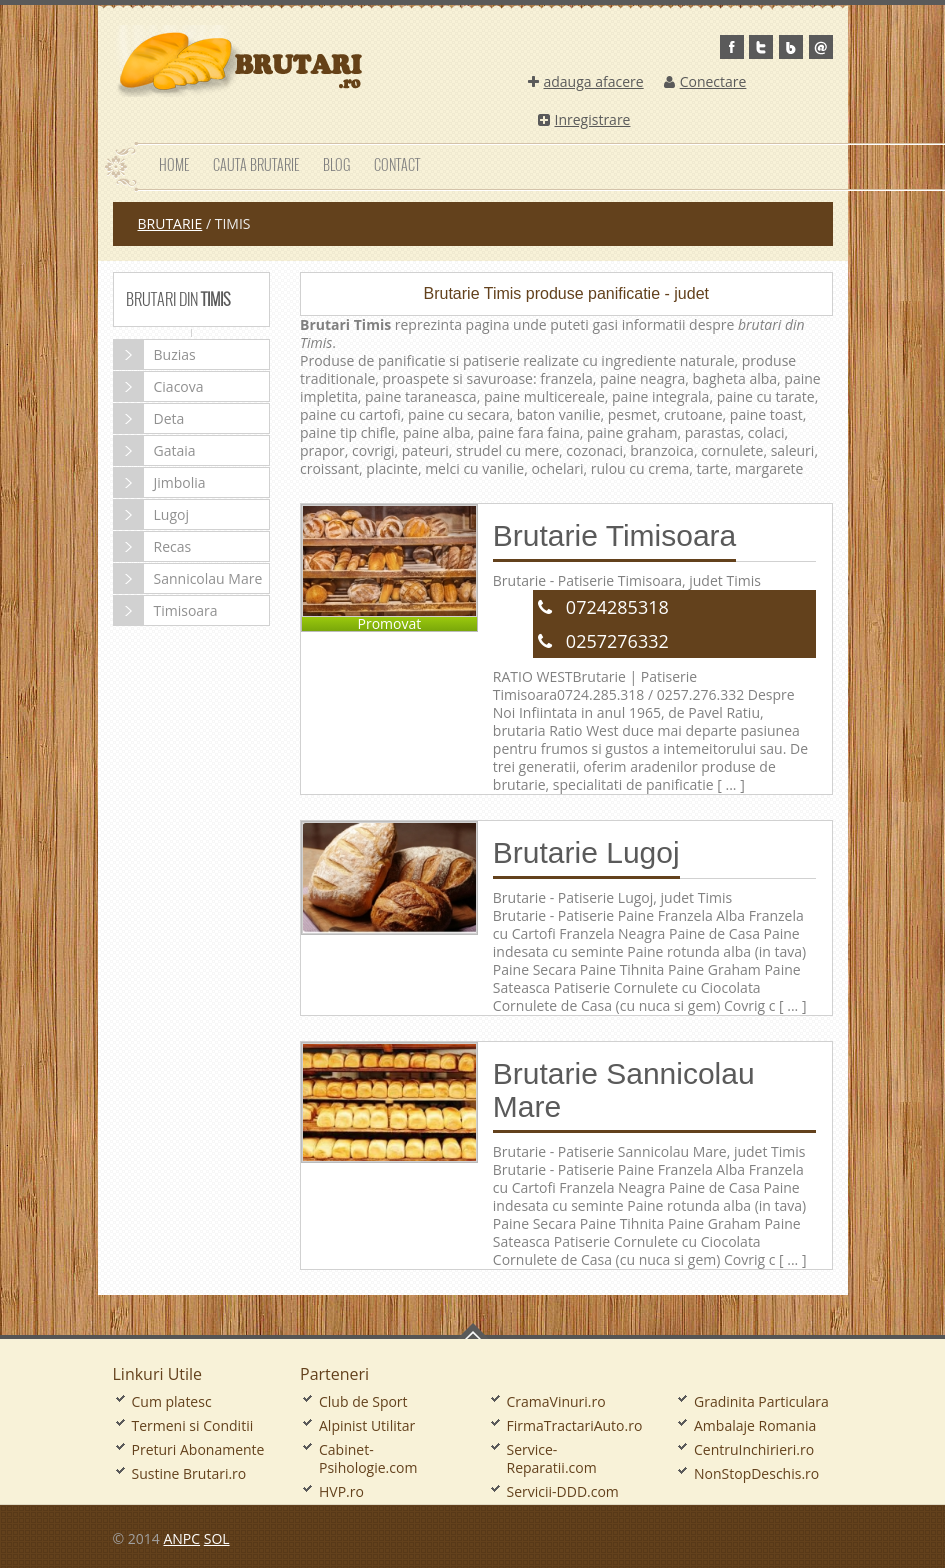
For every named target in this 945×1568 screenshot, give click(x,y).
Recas (153, 546)
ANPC (181, 1538)
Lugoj (151, 514)
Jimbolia (160, 482)
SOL (217, 1538)
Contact (397, 164)
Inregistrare (584, 119)
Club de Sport (363, 1401)
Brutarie (170, 223)
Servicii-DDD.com (563, 1491)
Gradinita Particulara (761, 1401)
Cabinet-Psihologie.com (368, 1458)
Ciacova (159, 386)
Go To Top (473, 1331)
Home (174, 164)
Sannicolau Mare (188, 578)
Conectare (705, 81)
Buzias (155, 354)
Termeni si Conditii (193, 1425)
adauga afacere (586, 81)
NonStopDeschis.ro (756, 1473)
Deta (149, 418)
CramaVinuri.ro (556, 1401)
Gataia (155, 450)
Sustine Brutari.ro (189, 1473)
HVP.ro (341, 1491)
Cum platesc (172, 1401)
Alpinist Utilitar (367, 1425)
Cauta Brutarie (256, 164)
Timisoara (166, 610)
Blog (336, 164)
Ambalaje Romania (755, 1425)
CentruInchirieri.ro (754, 1449)
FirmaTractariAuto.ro (575, 1425)
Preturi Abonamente (198, 1449)
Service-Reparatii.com (552, 1458)
